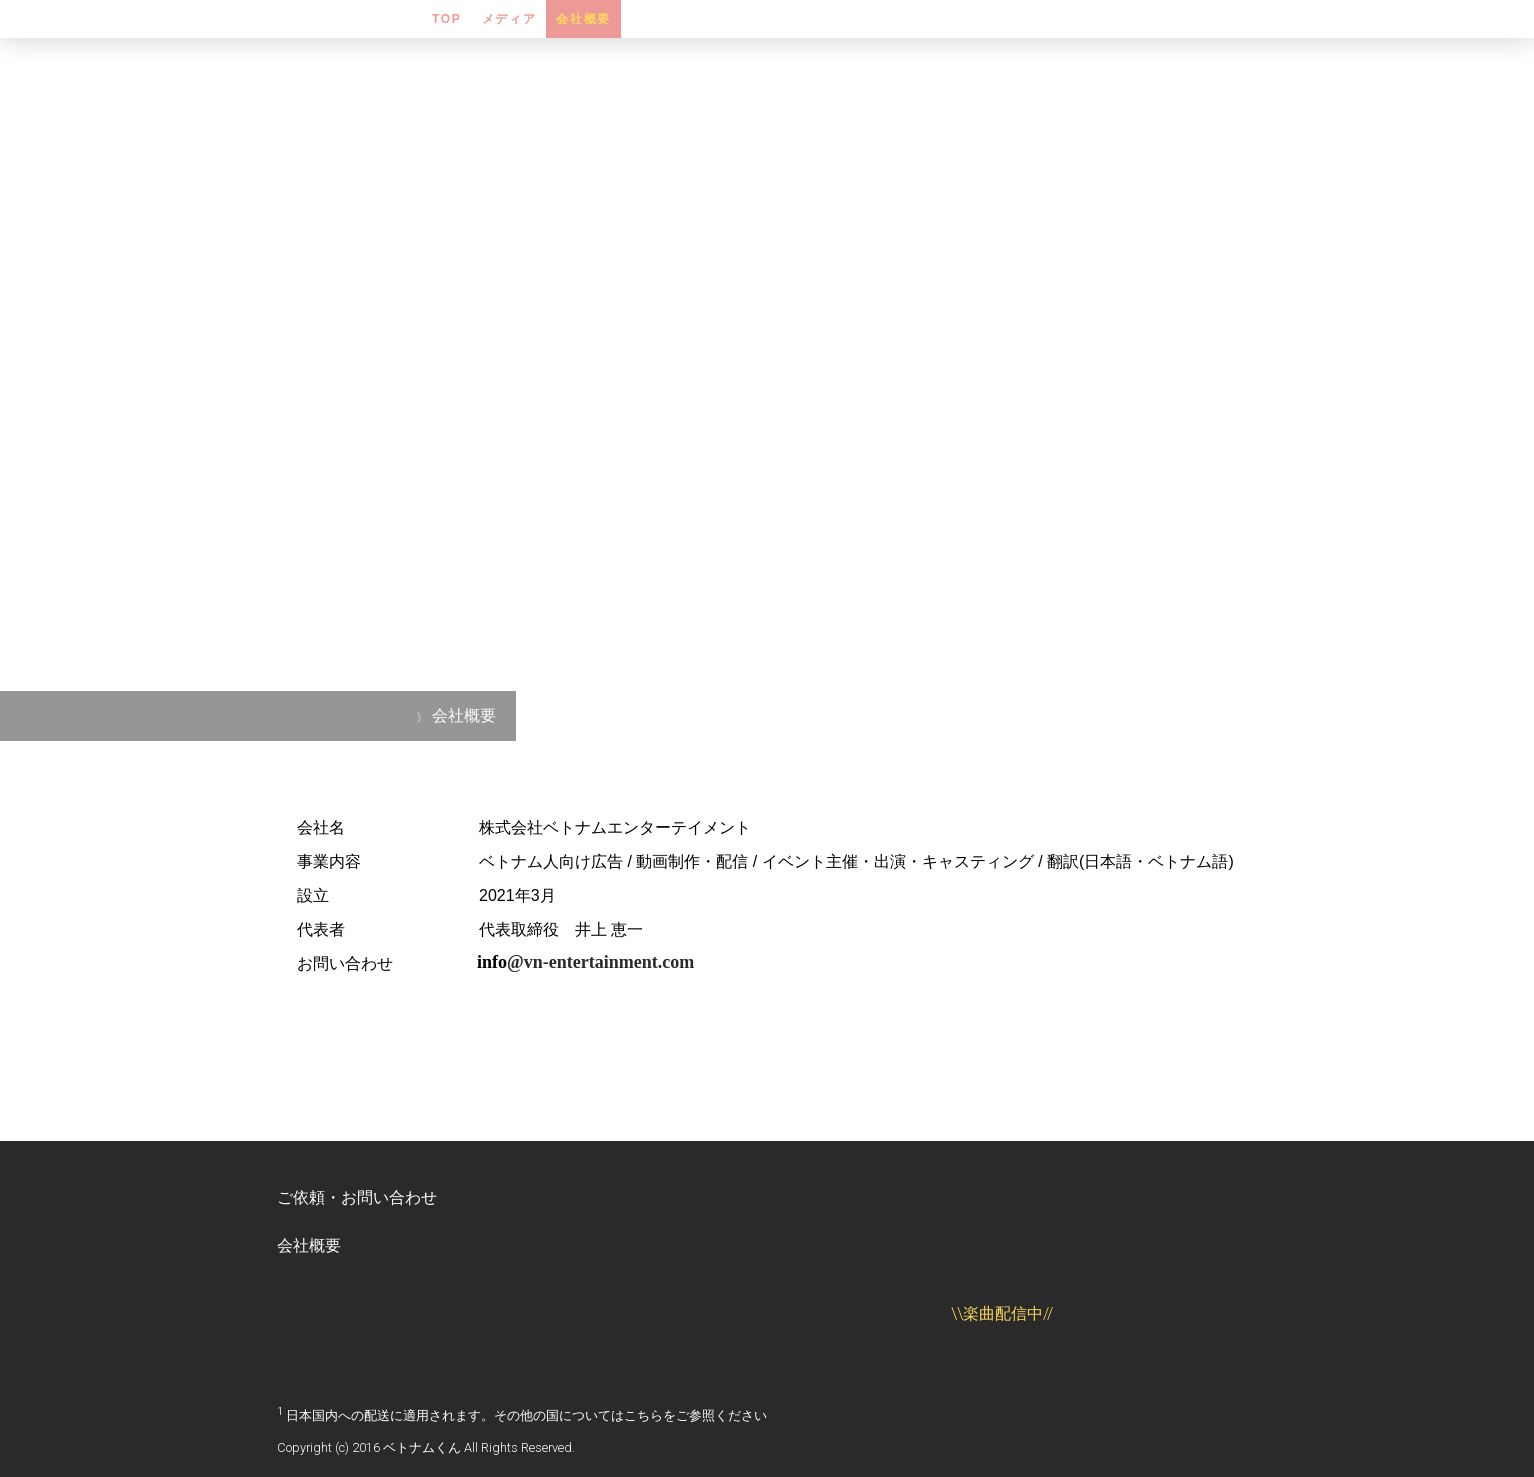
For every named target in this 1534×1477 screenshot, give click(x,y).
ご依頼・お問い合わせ (357, 1197)
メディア (509, 19)
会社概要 (583, 19)
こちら (643, 1415)
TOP (447, 19)
